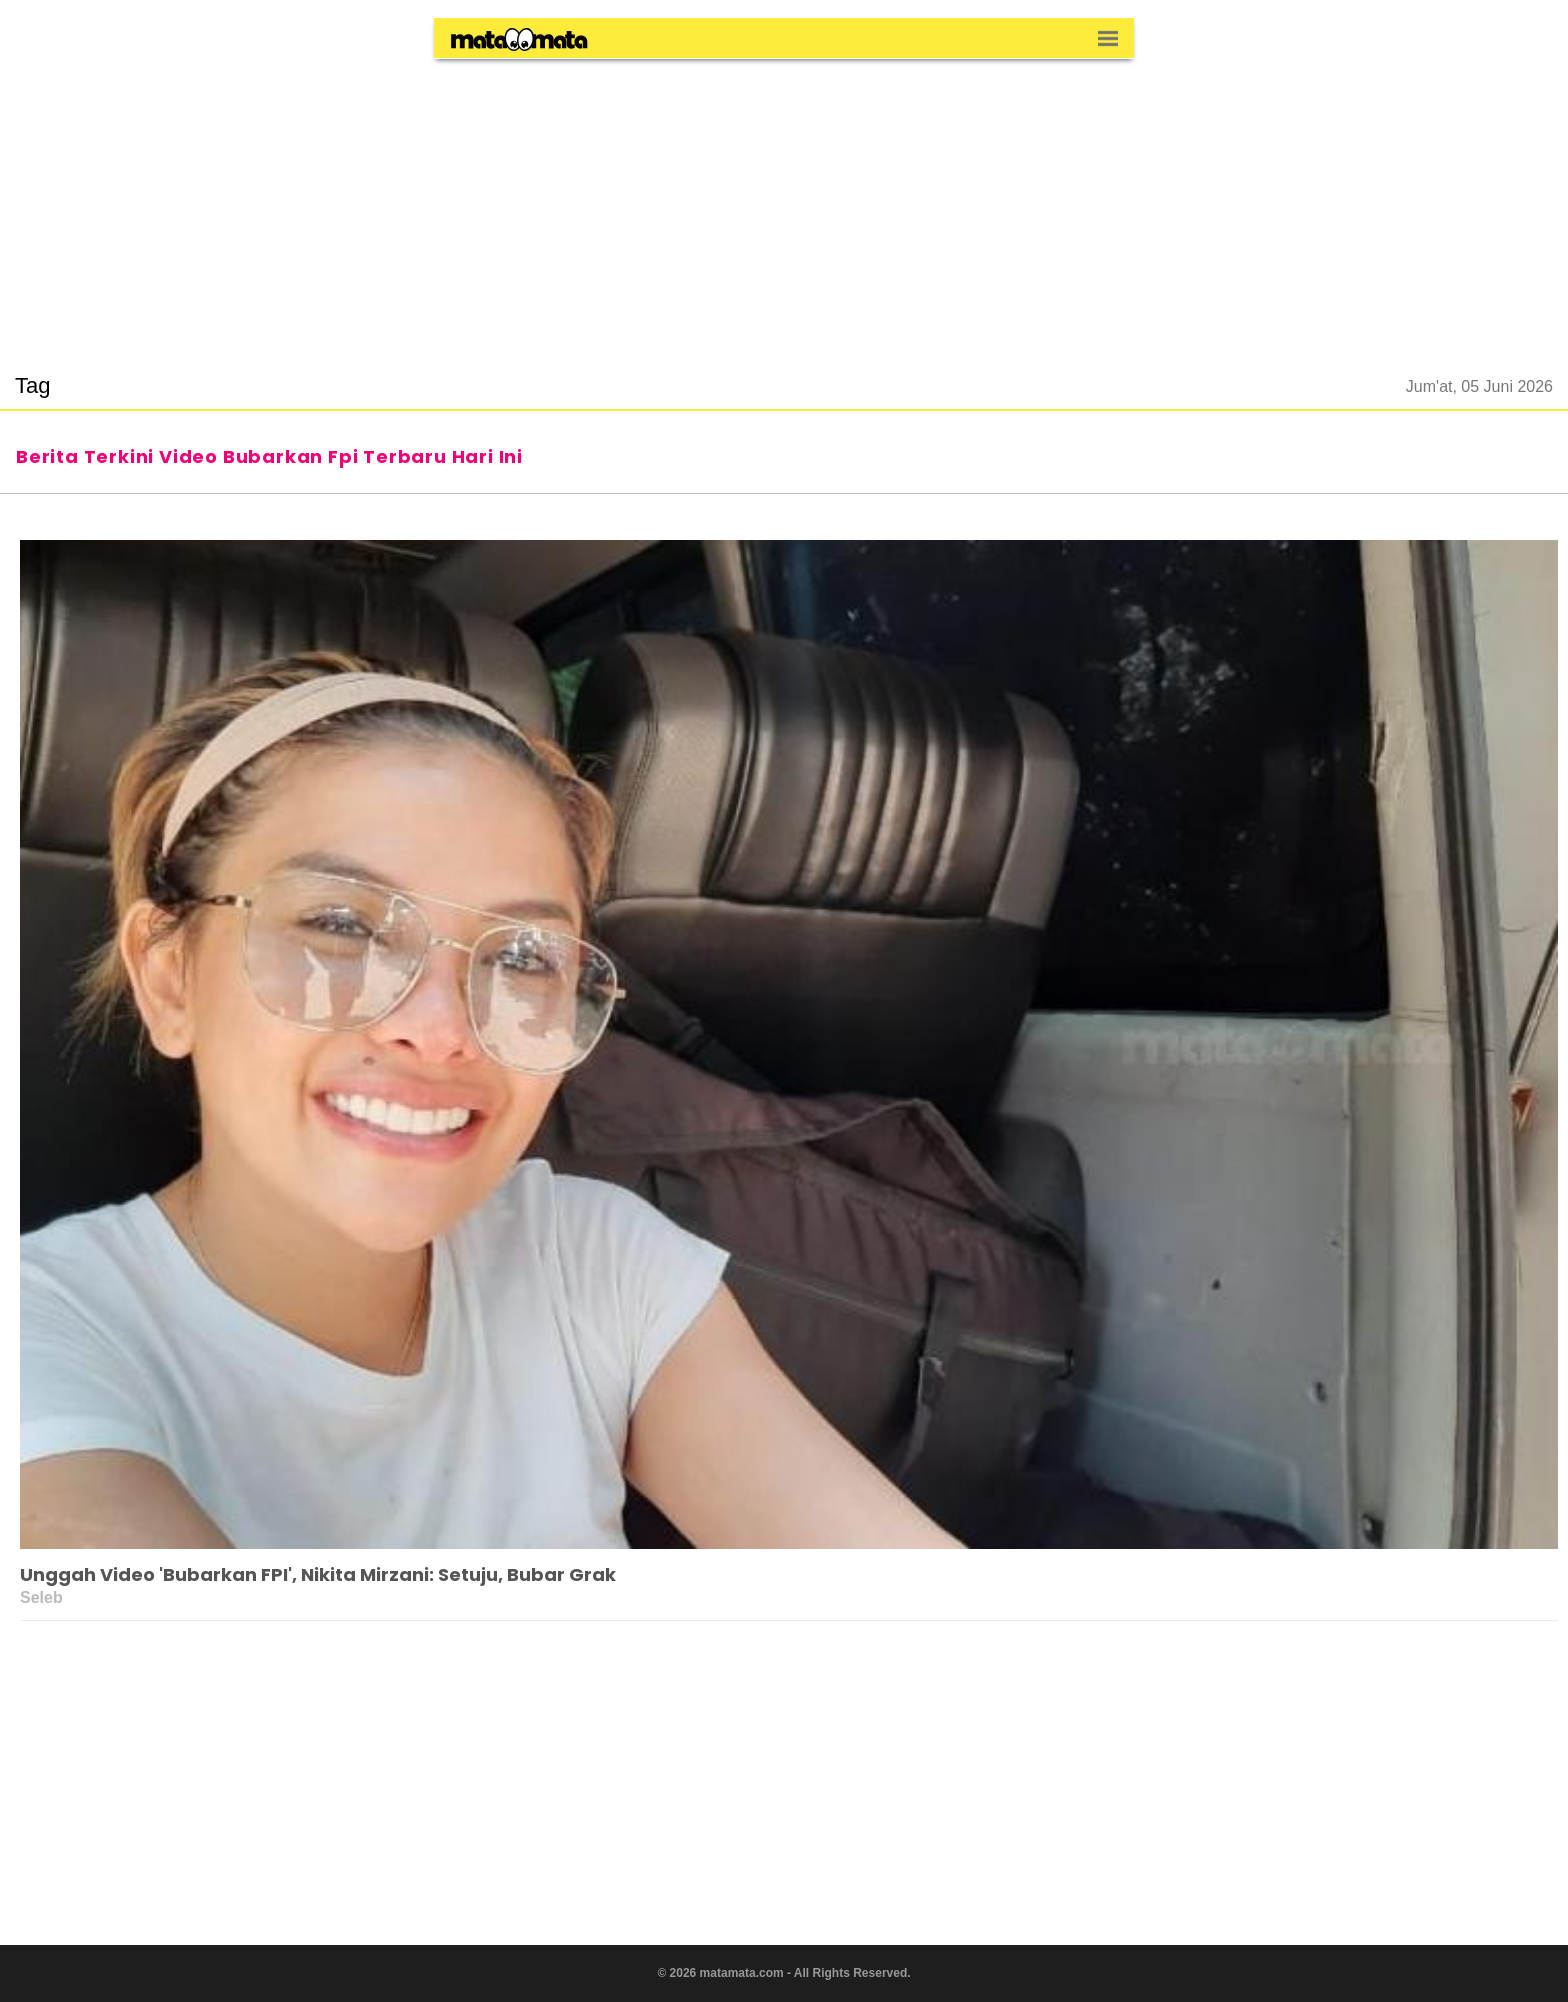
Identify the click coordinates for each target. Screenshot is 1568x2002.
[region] (784, 204)
